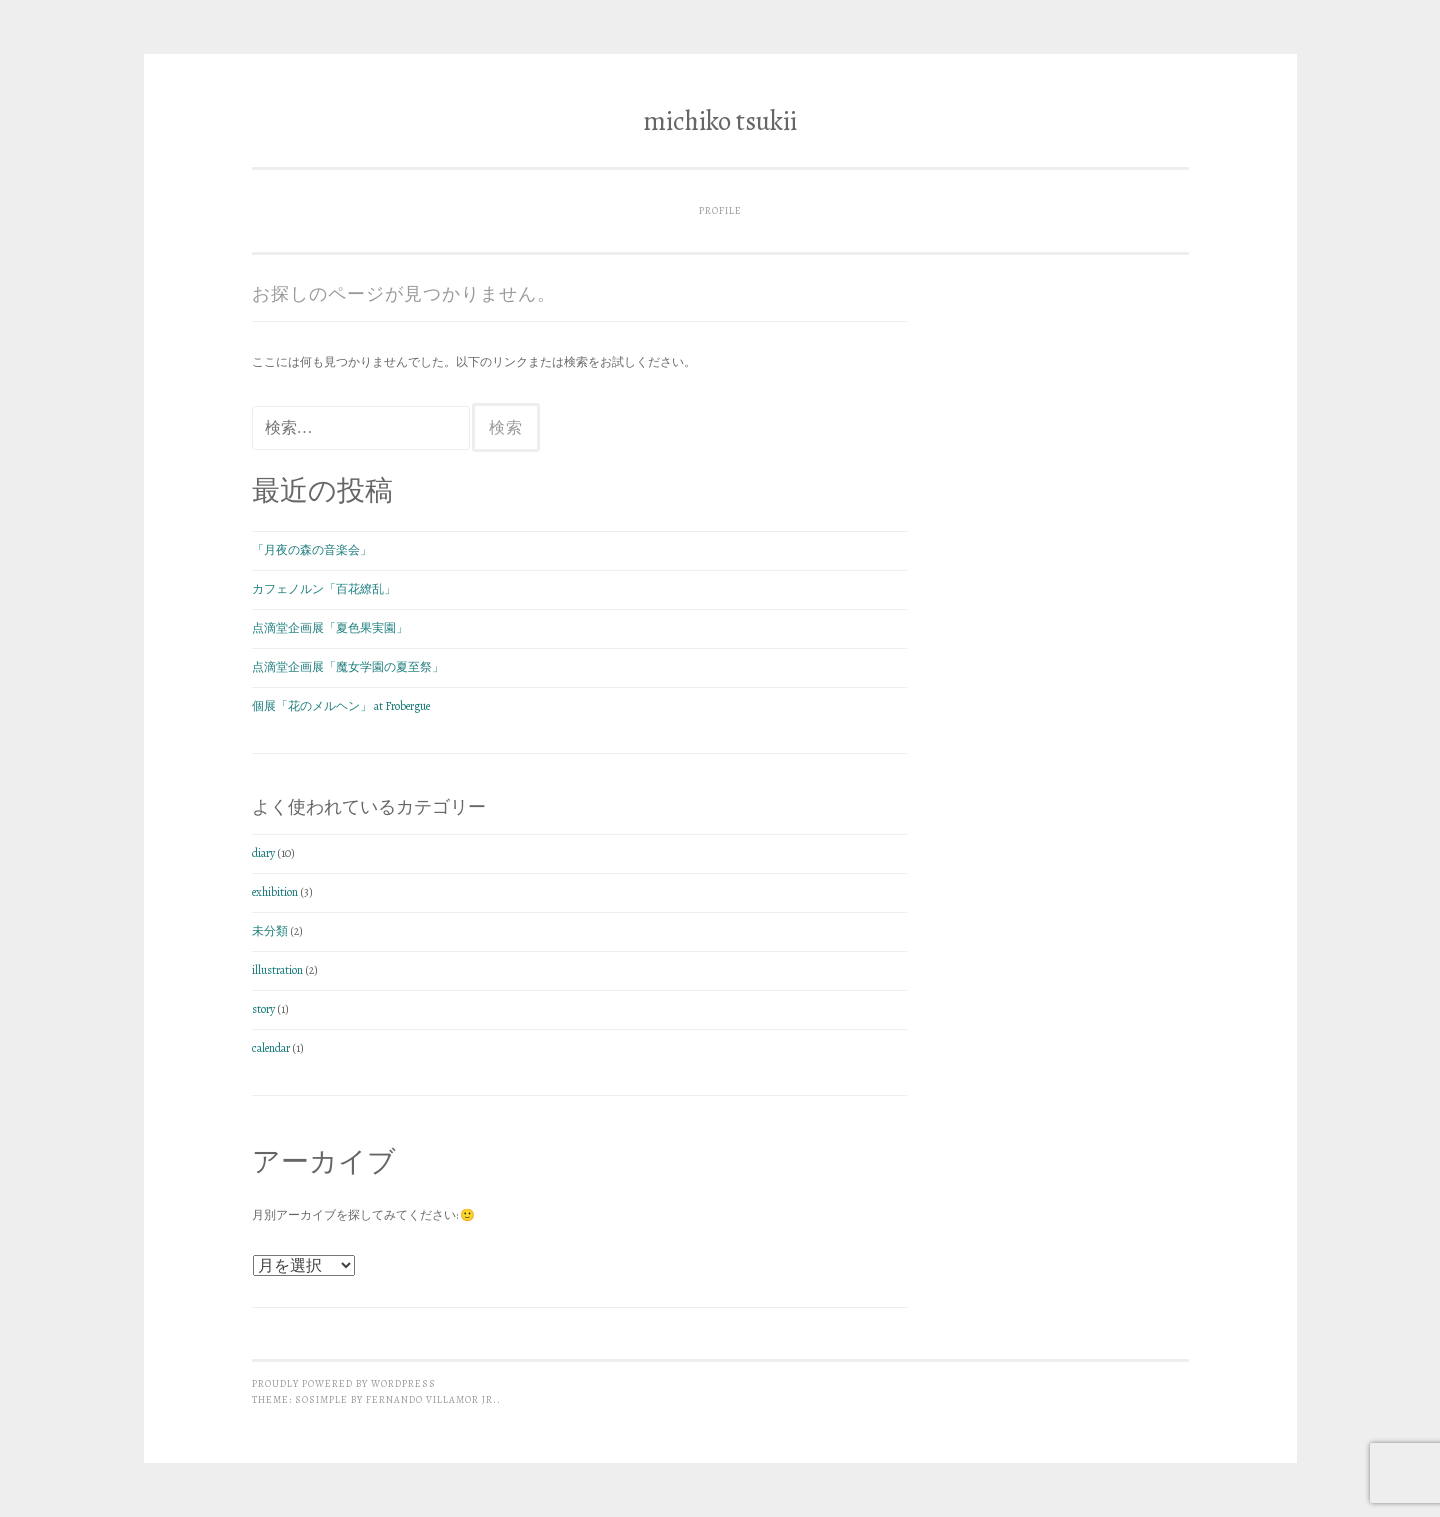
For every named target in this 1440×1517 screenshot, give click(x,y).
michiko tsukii (720, 121)
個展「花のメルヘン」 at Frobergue (341, 706)
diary (263, 853)
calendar (271, 1048)
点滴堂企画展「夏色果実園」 (330, 628)
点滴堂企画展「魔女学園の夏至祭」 (348, 667)
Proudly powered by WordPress (344, 1383)
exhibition (275, 892)
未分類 (270, 931)
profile (720, 210)
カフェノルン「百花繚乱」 (324, 589)
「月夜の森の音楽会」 (312, 550)
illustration (277, 970)
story (263, 1009)
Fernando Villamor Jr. (431, 1399)
